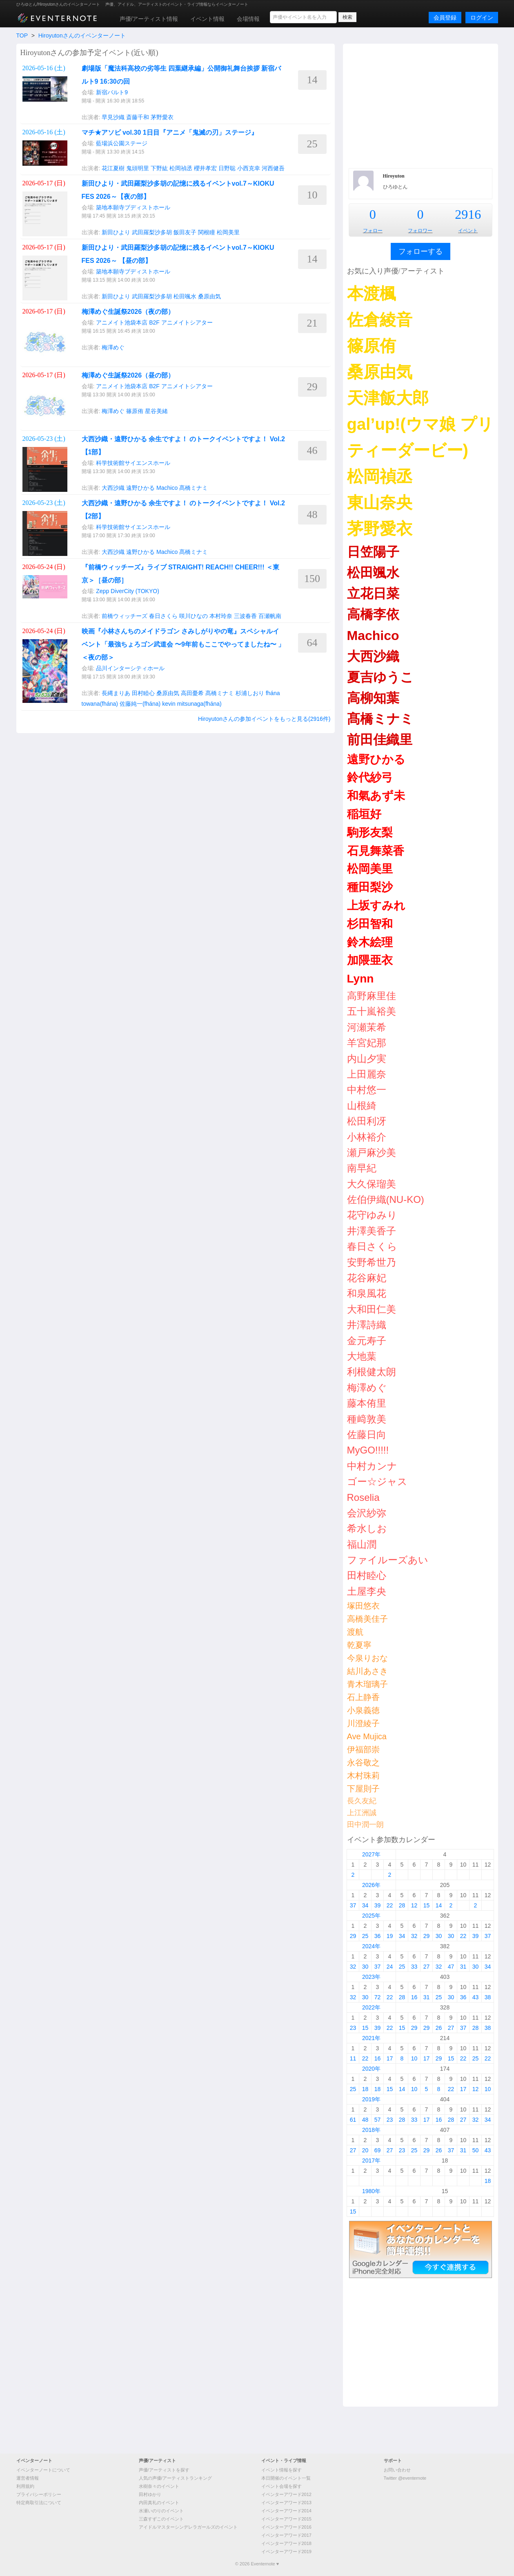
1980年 (371, 2191)
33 (414, 1966)
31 (463, 1966)
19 (390, 1936)
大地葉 (361, 1356)
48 (365, 2119)
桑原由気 (209, 296)
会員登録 (445, 17)
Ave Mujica (367, 1736)
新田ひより (116, 232)
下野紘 (159, 168)
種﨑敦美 (366, 1419)
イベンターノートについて (43, 2469)
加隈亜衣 (370, 960)
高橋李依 (373, 614)
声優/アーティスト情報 (149, 19)
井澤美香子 (371, 1230)
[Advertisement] (420, 105)
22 (390, 1905)
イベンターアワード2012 (286, 2494)
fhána (273, 693)
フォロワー (420, 230)
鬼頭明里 (137, 168)
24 (390, 1966)
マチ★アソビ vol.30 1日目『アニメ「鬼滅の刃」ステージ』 (170, 132)
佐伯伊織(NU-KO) (385, 1199)
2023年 (371, 1977)
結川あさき (367, 1671)
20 (365, 2150)
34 (365, 1905)
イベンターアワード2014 (286, 2510)
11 (353, 2058)
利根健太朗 (371, 1371)
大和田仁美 (371, 1309)
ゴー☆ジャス (377, 1481)
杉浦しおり (250, 693)
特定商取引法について (38, 2502)
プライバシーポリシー (38, 2494)
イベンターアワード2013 (286, 2502)
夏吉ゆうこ (380, 677)
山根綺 (361, 1105)
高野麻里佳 (371, 995)
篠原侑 (134, 411)
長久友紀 (361, 1801)
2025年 (371, 1915)
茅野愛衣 (162, 117)
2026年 (371, 1885)
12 (414, 1905)
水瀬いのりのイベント (161, 2510)
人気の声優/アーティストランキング (175, 2478)
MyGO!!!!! (368, 1450)
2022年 (371, 2007)
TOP (22, 35)
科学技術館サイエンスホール (133, 463)
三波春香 (245, 616)
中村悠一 (366, 1089)
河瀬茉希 (366, 1027)
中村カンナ (372, 1465)
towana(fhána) (100, 703)
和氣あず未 (376, 795)
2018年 (371, 2130)
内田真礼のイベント (159, 2502)
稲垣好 (364, 814)
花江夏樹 (113, 168)
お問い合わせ (397, 2469)
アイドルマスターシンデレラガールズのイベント (188, 2527)
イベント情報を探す (281, 2469)
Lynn (360, 978)
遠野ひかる (140, 488)
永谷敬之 (363, 1762)
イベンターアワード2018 (286, 2543)
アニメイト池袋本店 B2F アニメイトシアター (154, 322)
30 (439, 1936)
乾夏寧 (359, 1644)
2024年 (371, 1946)
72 (377, 1997)
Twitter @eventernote (405, 2478)
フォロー (373, 230)
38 (488, 1997)
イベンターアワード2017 (286, 2535)
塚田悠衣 (363, 1605)
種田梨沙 (370, 887)
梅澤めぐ (113, 347)
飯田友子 (185, 232)
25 (365, 1936)
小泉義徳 (363, 1710)
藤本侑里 (366, 1403)
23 (353, 2028)
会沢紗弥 (366, 1512)
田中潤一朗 (365, 1824)
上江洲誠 (361, 1813)
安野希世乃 (371, 1262)
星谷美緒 (156, 411)
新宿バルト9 (112, 92)
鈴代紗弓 (370, 777)
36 (377, 1936)
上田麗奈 (366, 1074)
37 (353, 1905)
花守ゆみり (372, 1214)
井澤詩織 (366, 1324)
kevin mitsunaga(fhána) (192, 703)
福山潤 (361, 1544)
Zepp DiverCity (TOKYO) (127, 591)
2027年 (371, 1854)
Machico (167, 488)
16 (414, 1997)
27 (426, 1966)
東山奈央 (379, 502)
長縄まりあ (116, 693)
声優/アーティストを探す (164, 2469)
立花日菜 (373, 593)
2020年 (371, 2068)
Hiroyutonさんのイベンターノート (82, 35)
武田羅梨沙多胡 (152, 232)
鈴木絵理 (370, 942)
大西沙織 (113, 488)
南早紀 (361, 1168)
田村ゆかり (150, 2494)
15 (426, 1905)
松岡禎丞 (180, 168)
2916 (468, 214)
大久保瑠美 (371, 1183)
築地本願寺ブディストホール (133, 207)
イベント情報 (207, 19)
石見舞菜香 (375, 851)
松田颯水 (185, 296)
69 (377, 2150)
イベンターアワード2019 (286, 2551)
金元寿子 (366, 1340)
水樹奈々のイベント (159, 2486)
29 (353, 1936)
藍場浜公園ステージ (121, 143)
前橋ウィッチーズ (124, 616)
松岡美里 (228, 232)
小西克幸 (248, 168)
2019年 (371, 2099)
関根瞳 (206, 232)
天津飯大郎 (388, 398)
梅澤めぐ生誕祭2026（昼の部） (128, 375)
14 (439, 1905)
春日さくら (163, 616)
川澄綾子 (363, 1723)
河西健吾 (273, 168)
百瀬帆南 (269, 616)
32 (414, 1936)
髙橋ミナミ (193, 488)
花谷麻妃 (366, 1277)
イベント (468, 230)
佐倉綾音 (379, 320)
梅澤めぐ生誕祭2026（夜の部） (128, 311)
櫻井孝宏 (205, 168)
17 (390, 2058)
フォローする (420, 251)
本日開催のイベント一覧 (286, 2478)
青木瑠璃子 (367, 1684)
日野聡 (227, 168)
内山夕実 (366, 1058)
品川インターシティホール (130, 668)
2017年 (371, 2160)
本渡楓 (371, 293)
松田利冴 (366, 1121)
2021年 (371, 2038)
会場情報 (248, 19)
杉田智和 (370, 924)
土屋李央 (366, 1591)
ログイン (481, 17)
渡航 (355, 1631)
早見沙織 (113, 117)
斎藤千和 (137, 117)
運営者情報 (27, 2478)
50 (475, 2150)
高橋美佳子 (367, 1618)
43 (475, 1997)
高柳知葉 (373, 698)
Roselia (363, 1497)
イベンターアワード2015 (286, 2518)
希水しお (367, 1528)
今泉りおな (367, 1658)
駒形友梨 (370, 832)
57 (377, 2119)
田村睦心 (143, 693)
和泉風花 (366, 1293)
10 (414, 2058)
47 (451, 1966)
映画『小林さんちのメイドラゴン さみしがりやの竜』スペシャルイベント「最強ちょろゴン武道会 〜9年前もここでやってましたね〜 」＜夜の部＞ (183, 644)
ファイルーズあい (387, 1559)
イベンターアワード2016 (286, 2527)
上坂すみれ (376, 905)
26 (439, 2028)
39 (377, 1905)
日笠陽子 (373, 552)
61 (353, 2119)
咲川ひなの (193, 616)
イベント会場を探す (281, 2486)
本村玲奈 (220, 616)
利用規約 (25, 2486)
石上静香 (363, 1697)
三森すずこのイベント (161, 2518)
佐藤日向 (366, 1434)
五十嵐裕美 (371, 1011)
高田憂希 (192, 693)
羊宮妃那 (366, 1042)
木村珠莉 (363, 1775)
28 (402, 1905)
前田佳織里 (379, 739)
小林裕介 (366, 1136)
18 (365, 2089)
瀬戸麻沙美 (371, 1152)
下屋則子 (363, 1788)
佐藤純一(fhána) (140, 703)
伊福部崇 (363, 1749)
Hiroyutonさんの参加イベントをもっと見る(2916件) (264, 719)
